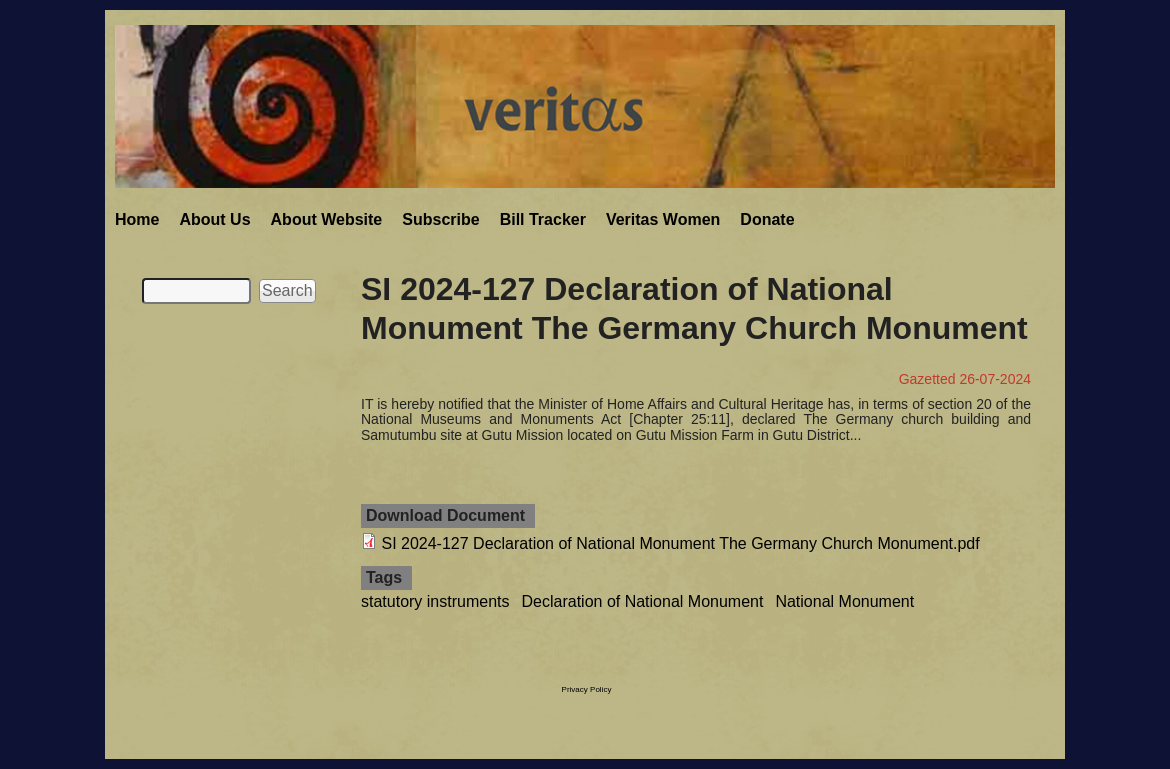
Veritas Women (663, 219)
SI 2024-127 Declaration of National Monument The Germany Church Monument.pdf (680, 543)
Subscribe (440, 219)
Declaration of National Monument (643, 601)
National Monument (844, 601)
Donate (767, 219)
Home (137, 219)
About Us (214, 219)
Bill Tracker (543, 219)
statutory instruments (435, 601)
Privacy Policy (587, 689)
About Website (327, 219)
